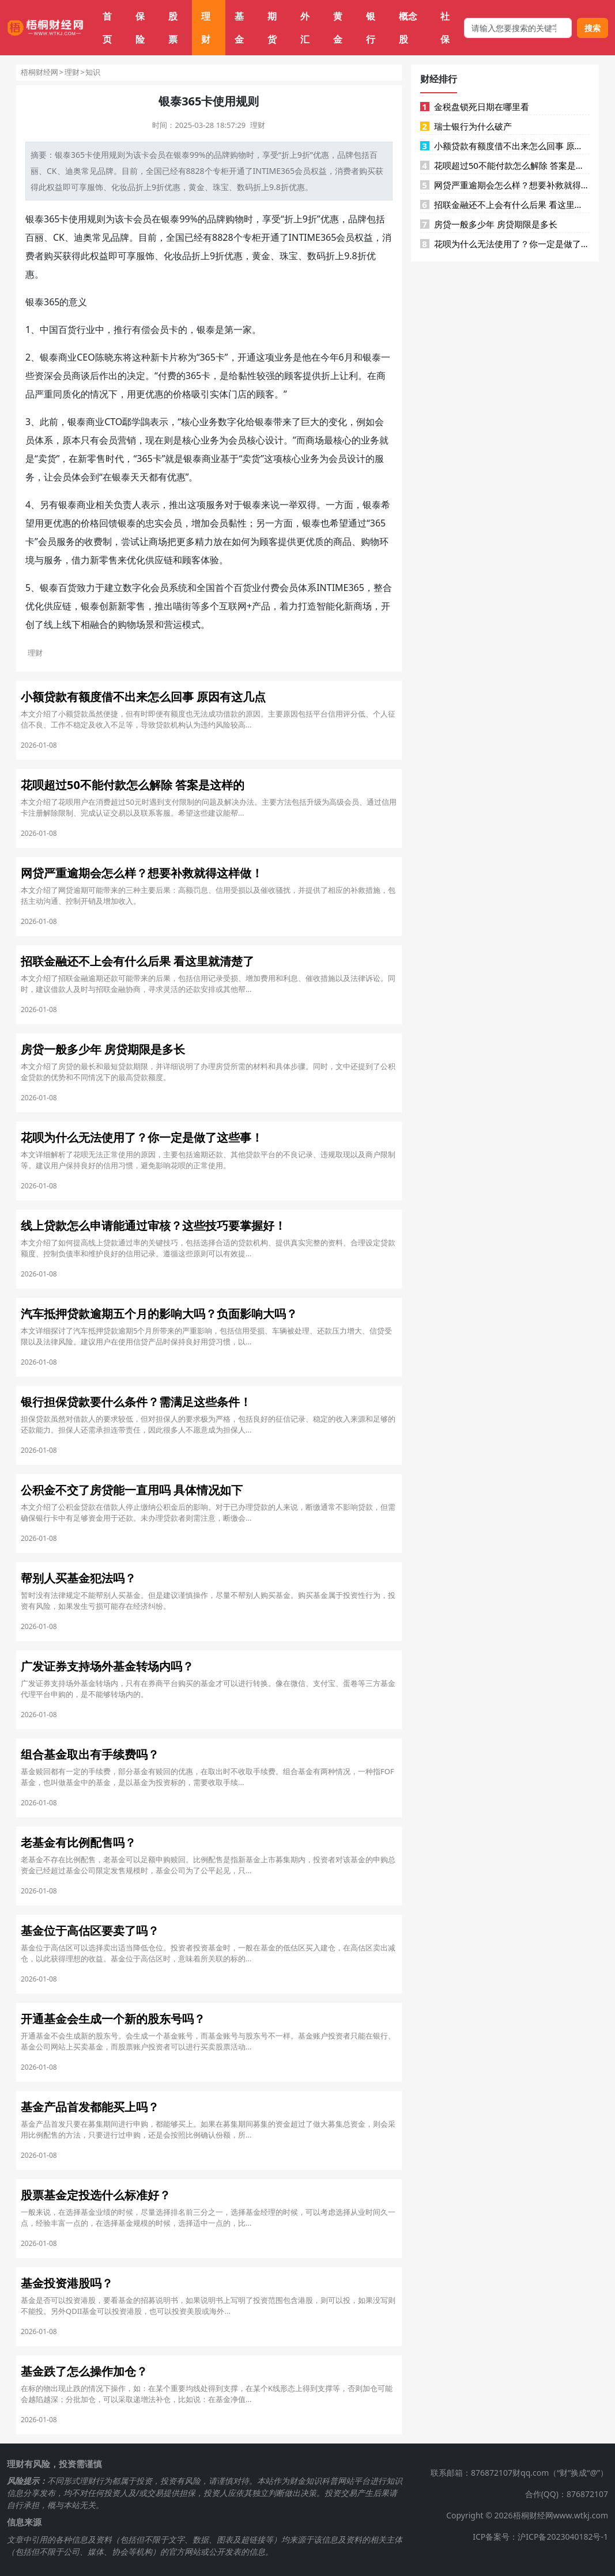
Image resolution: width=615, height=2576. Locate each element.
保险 (140, 28)
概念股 (408, 28)
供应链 (159, 560)
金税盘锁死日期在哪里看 (474, 106)
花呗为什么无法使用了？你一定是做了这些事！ (505, 243)
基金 (239, 28)
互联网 (233, 606)
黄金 (337, 28)
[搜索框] (518, 28)
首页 (107, 28)
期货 (272, 28)
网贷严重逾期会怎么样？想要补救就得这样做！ (505, 185)
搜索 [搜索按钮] (592, 27)
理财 (205, 28)
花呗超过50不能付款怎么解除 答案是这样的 (505, 165)
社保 (445, 28)
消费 (343, 170)
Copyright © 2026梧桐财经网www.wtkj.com (527, 2515)
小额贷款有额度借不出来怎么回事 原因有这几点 (505, 145)
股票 (173, 28)
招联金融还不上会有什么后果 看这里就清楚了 (505, 204)
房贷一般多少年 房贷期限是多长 (488, 224)
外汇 (305, 28)
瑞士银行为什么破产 (466, 126)
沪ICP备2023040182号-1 (563, 2536)
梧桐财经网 (39, 72)
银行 (370, 28)
